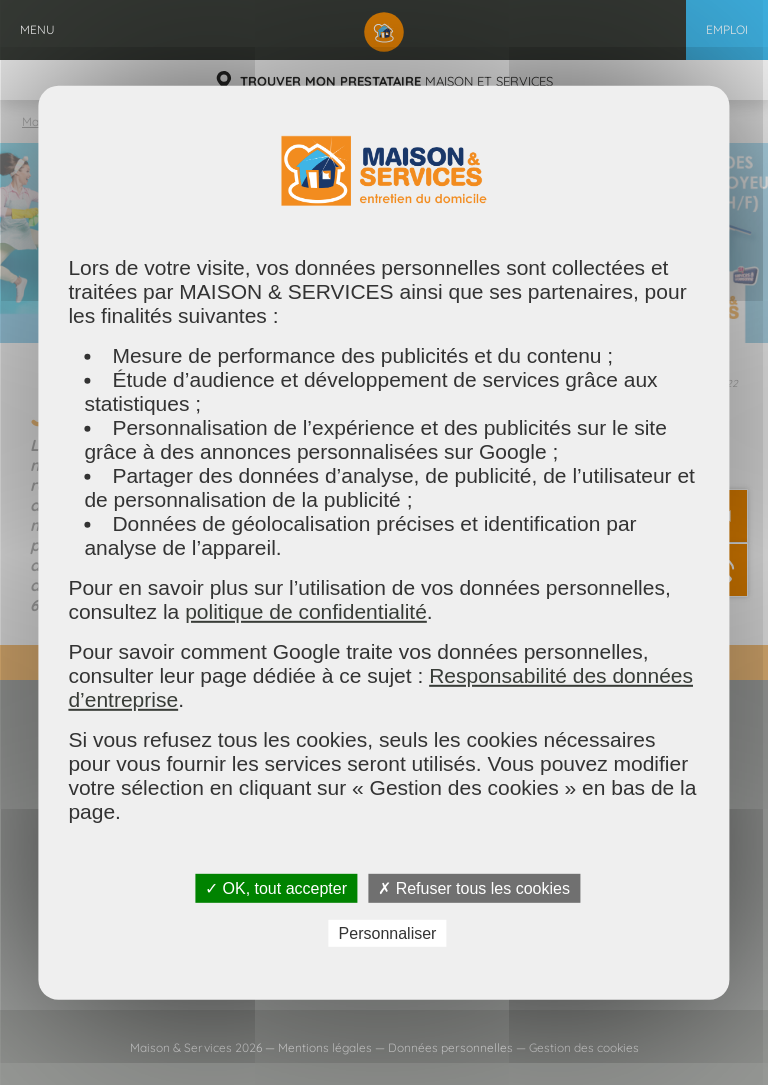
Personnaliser (388, 933)
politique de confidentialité (306, 610)
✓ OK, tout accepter (276, 887)
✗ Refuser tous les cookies (474, 887)
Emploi (727, 29)
